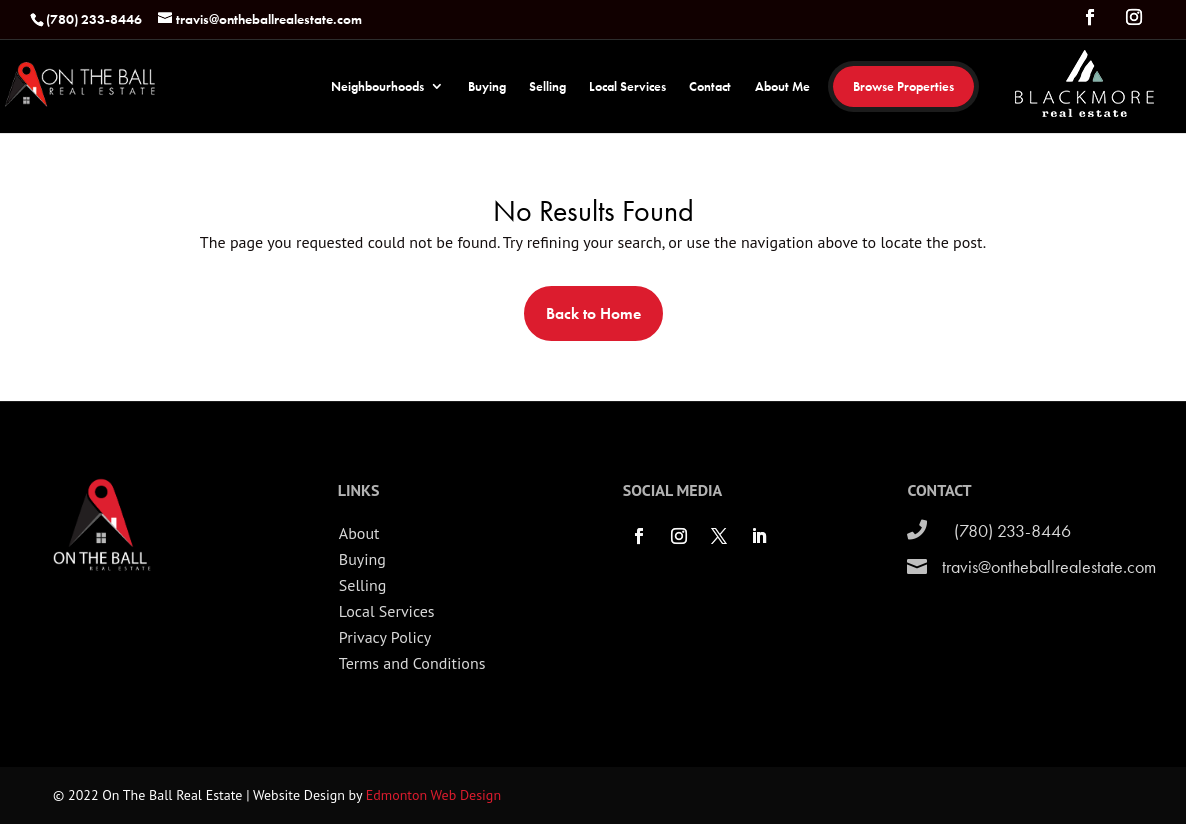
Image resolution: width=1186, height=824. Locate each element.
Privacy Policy (385, 637)
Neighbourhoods (377, 87)
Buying (487, 87)
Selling (547, 87)
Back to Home (593, 313)
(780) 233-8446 (1012, 530)
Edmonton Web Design (433, 795)
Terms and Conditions (412, 663)
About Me (782, 87)
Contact (710, 87)
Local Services (627, 87)
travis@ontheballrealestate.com (1049, 566)
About (359, 533)
